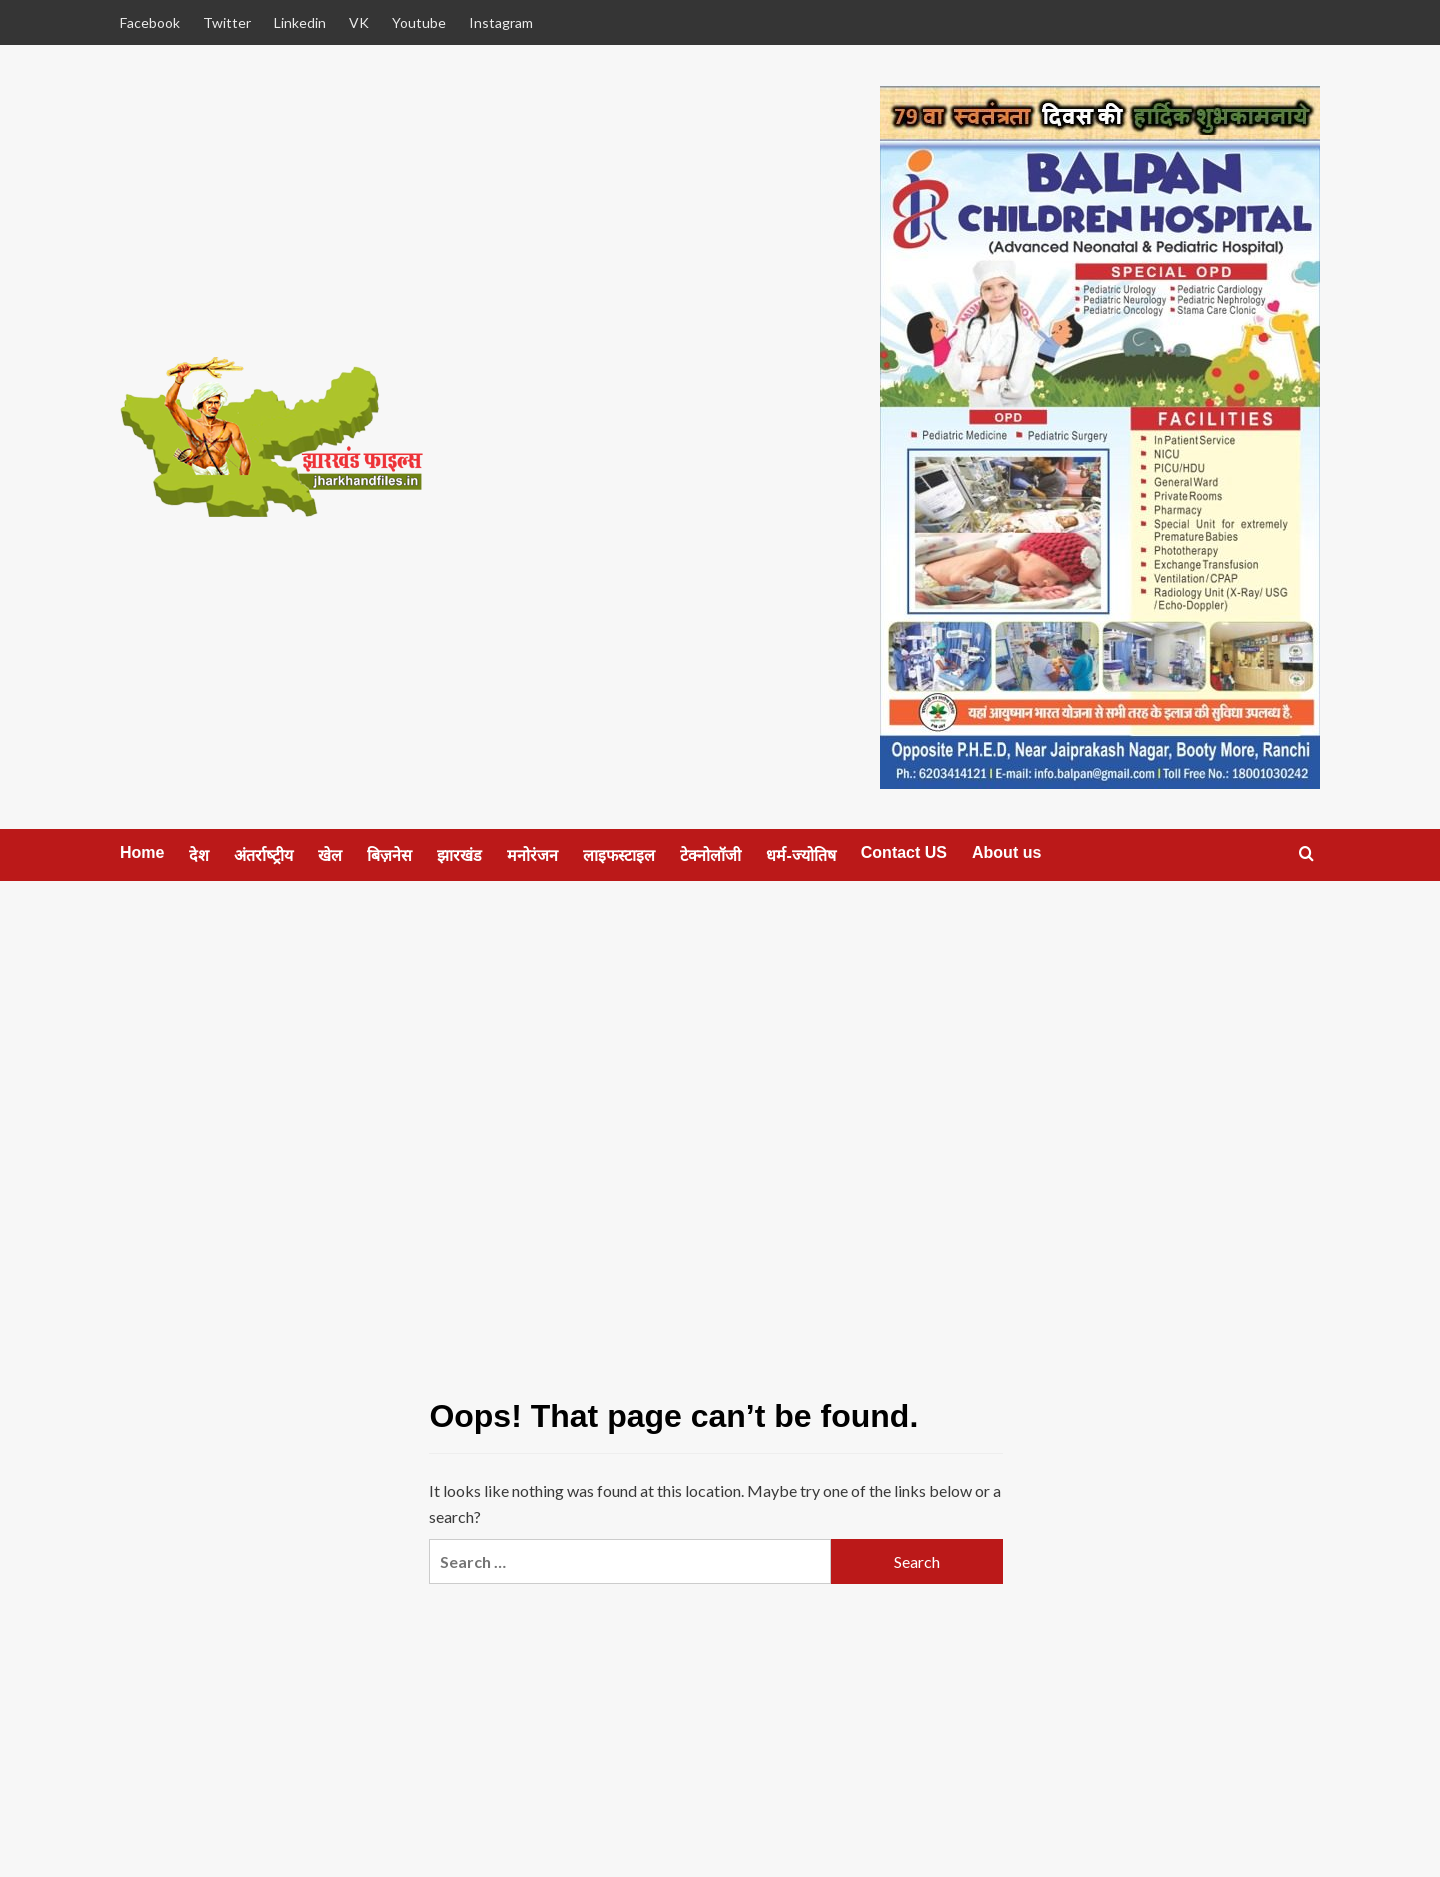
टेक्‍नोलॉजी (710, 855)
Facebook (150, 22)
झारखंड (459, 855)
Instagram (501, 22)
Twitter (227, 22)
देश (199, 855)
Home (142, 852)
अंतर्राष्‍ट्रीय (263, 855)
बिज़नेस (389, 855)
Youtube (419, 22)
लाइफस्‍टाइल (619, 855)
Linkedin (300, 22)
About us (1006, 852)
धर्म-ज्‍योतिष (800, 855)
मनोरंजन (532, 855)
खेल (330, 855)
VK (359, 22)
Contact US (904, 852)
